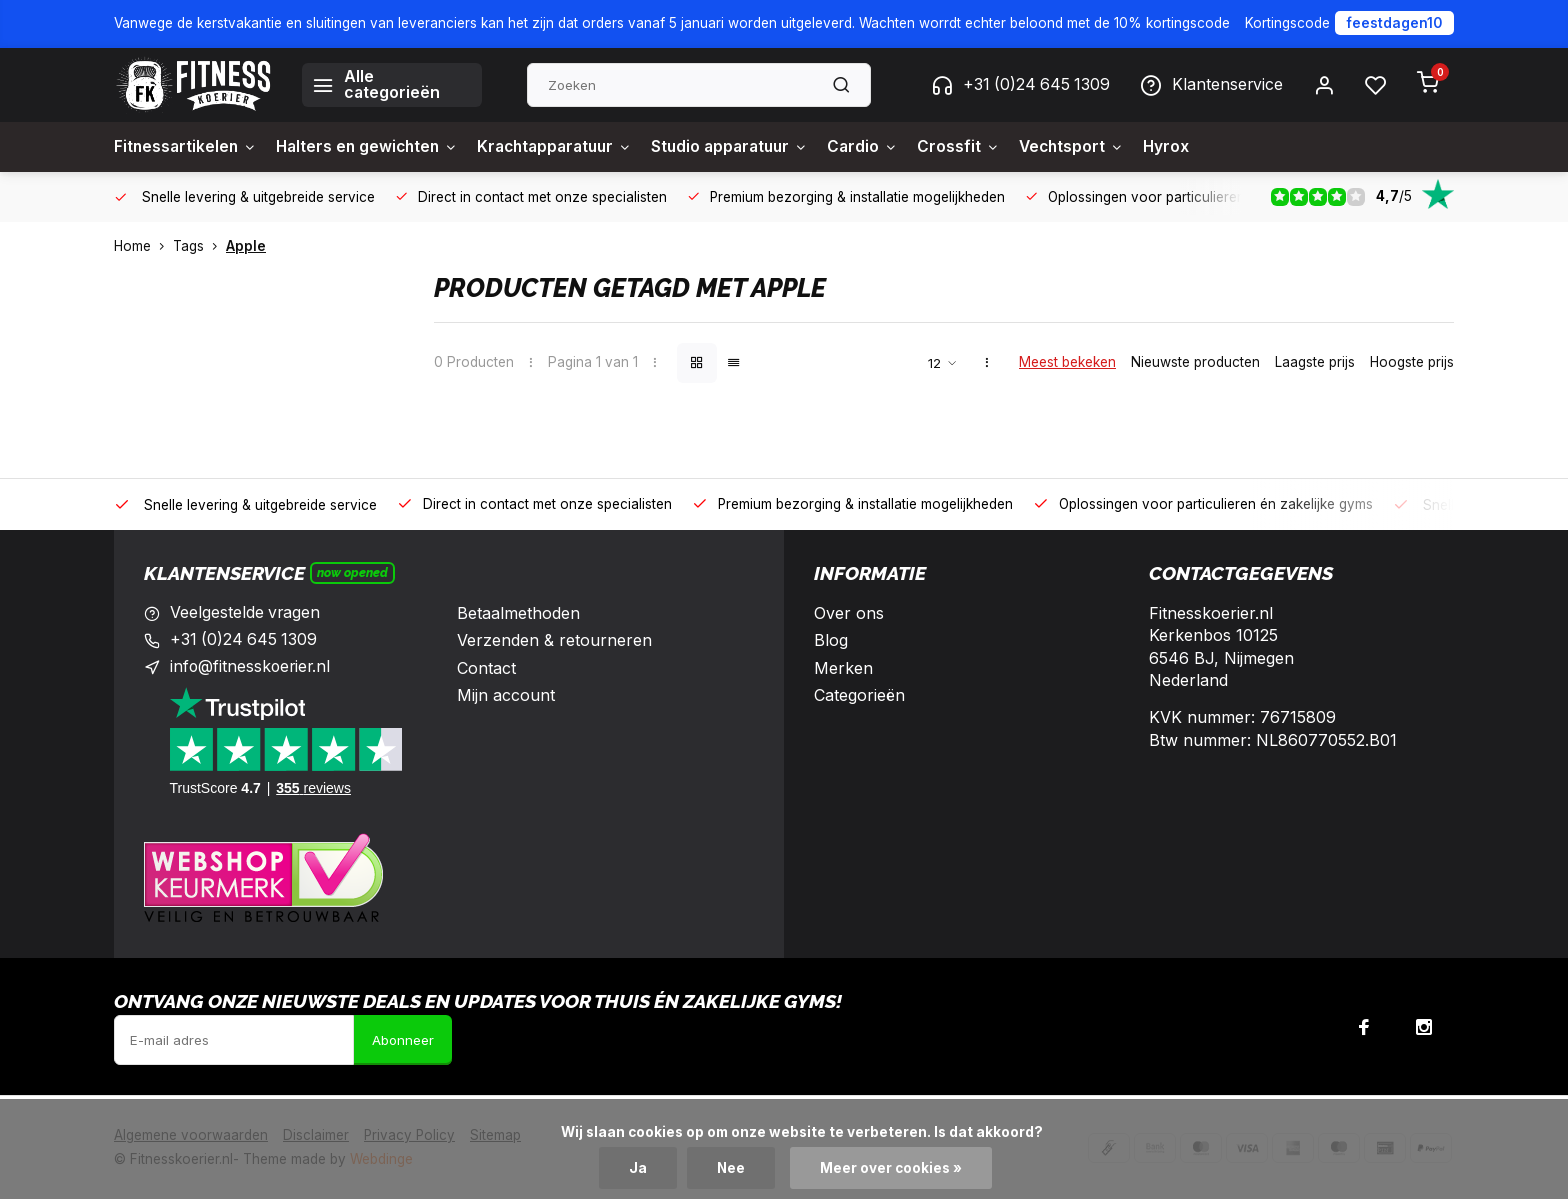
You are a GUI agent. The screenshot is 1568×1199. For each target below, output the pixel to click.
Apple (246, 246)
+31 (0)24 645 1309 (1018, 85)
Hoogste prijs (1412, 362)
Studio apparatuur (752, 147)
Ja (638, 1168)
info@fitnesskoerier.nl (252, 668)
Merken (843, 668)
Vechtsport (1103, 147)
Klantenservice (1211, 85)
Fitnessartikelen (187, 147)
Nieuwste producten (1195, 362)
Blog (831, 640)
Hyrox (1200, 147)
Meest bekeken (1067, 362)
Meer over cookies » (892, 1168)
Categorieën (859, 695)
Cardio (890, 147)
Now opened (352, 572)
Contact (486, 668)
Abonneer (403, 1040)
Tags (199, 246)
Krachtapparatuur (569, 147)
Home (143, 246)
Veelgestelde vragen (246, 613)
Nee (731, 1168)
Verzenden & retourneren (554, 640)
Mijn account (506, 695)
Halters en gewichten (374, 147)
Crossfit (987, 147)
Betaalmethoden (518, 613)
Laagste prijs (1315, 362)
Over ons (849, 613)
